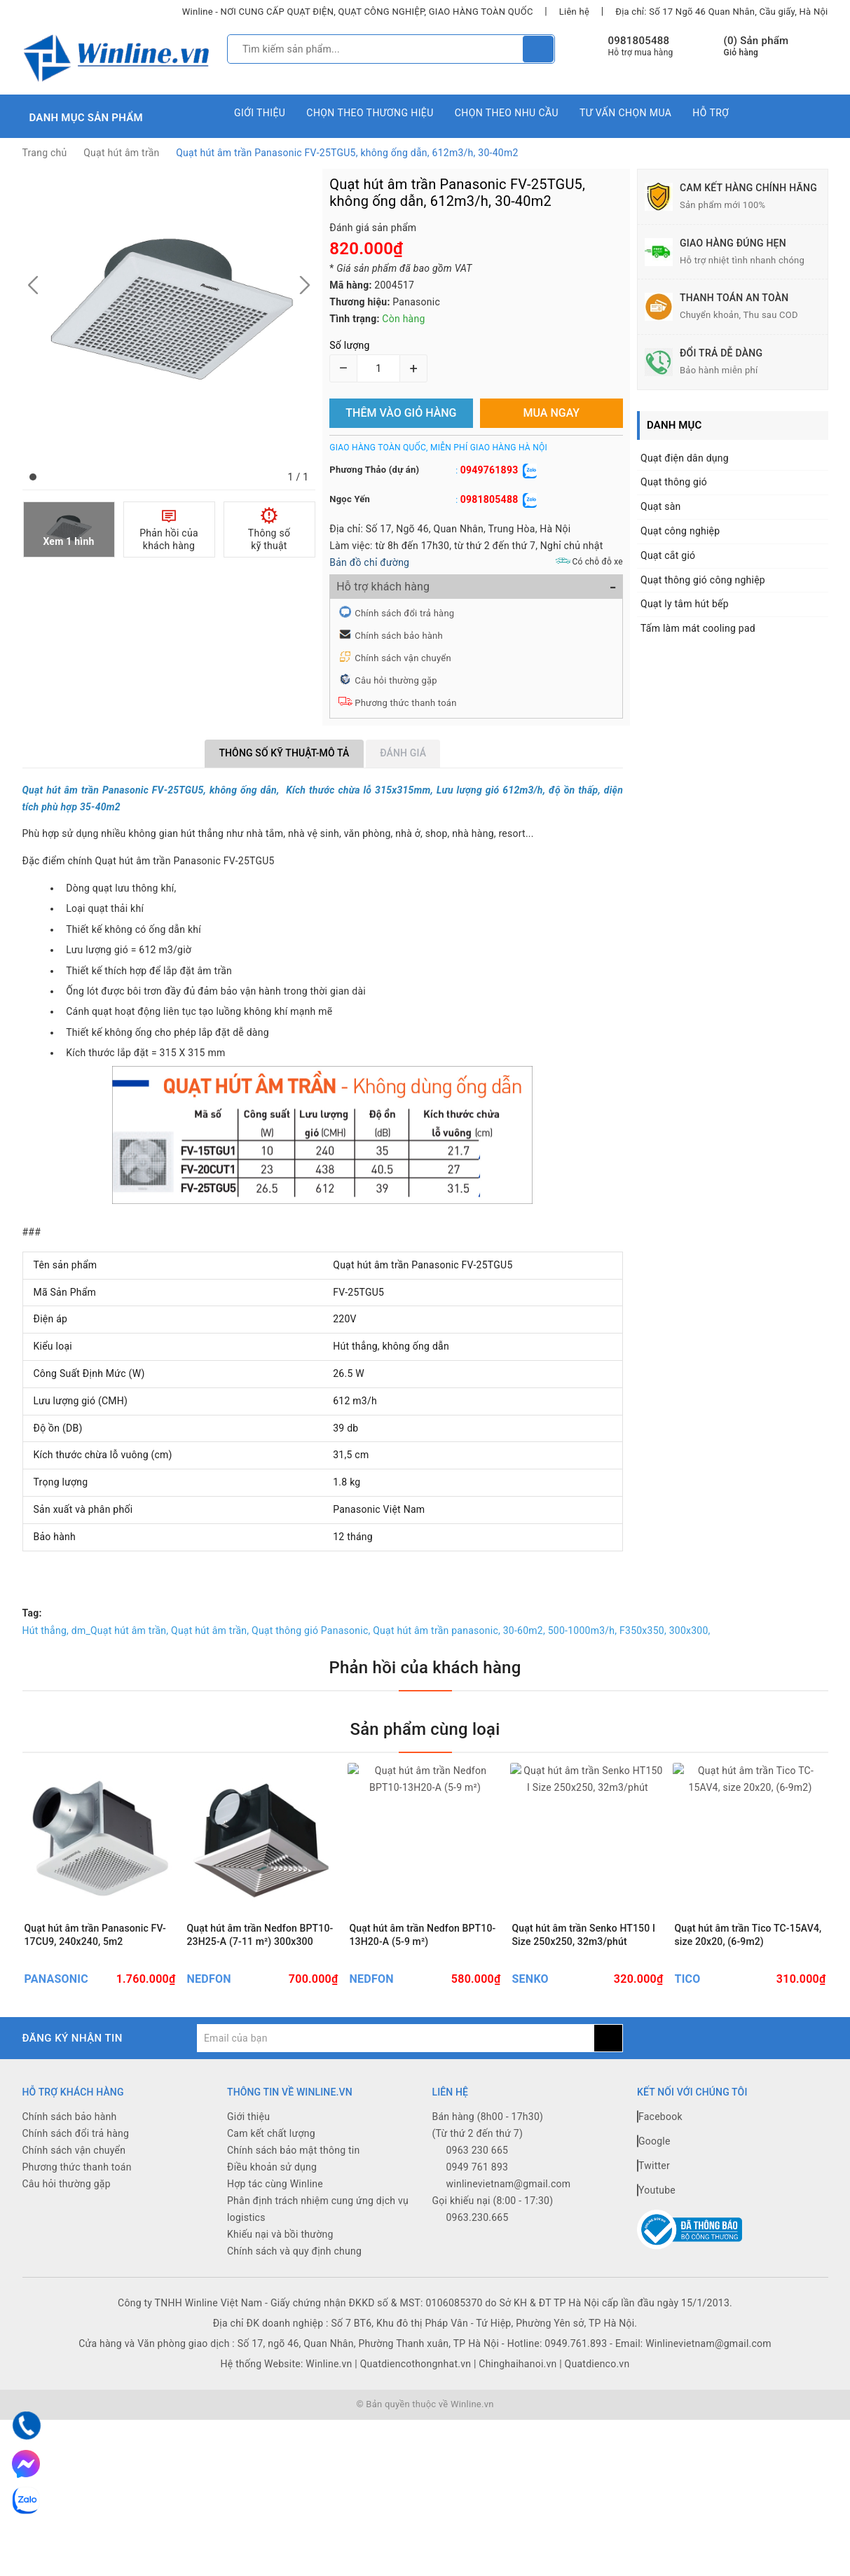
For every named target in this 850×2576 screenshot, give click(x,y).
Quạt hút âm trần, (210, 1630)
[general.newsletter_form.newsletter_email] (395, 2040)
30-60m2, (524, 1630)
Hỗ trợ (710, 112)
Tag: (32, 1613)
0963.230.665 (477, 2219)
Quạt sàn (660, 506)
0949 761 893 (477, 2169)
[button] (32, 476)
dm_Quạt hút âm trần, (120, 1630)
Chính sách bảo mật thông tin (293, 2152)
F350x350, (642, 1630)
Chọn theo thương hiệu (369, 112)
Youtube (656, 2192)
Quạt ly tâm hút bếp (684, 603)
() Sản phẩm (756, 46)
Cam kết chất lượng (271, 2135)
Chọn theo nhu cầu (506, 112)
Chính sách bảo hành (399, 635)
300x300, (690, 1630)
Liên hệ (574, 11)
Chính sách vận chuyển (403, 658)
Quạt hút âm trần (121, 152)
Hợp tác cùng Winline (275, 2185)
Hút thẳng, (45, 1630)
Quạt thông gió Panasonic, (311, 1630)
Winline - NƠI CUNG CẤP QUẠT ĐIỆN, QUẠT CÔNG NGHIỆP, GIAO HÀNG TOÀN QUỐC (357, 11)
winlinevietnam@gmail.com (508, 2185)
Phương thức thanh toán (405, 703)
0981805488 (639, 40)
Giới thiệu (259, 112)
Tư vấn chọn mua (625, 112)
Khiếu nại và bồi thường (280, 2236)
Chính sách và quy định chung (294, 2253)
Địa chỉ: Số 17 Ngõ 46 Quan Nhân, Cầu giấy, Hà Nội (721, 11)
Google (654, 2143)
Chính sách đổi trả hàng (404, 613)
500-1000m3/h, (582, 1630)
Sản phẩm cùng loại (425, 1729)
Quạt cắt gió (667, 555)
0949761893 (489, 470)
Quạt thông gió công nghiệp (702, 580)
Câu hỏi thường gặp (396, 680)
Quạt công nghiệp (680, 530)
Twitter (653, 2167)
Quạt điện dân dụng (684, 458)
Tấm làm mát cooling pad (697, 628)
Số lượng (349, 345)
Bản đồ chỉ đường (369, 562)
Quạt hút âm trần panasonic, (436, 1630)
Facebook (660, 2118)
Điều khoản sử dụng (272, 2169)
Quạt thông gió (673, 481)
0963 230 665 (477, 2152)
